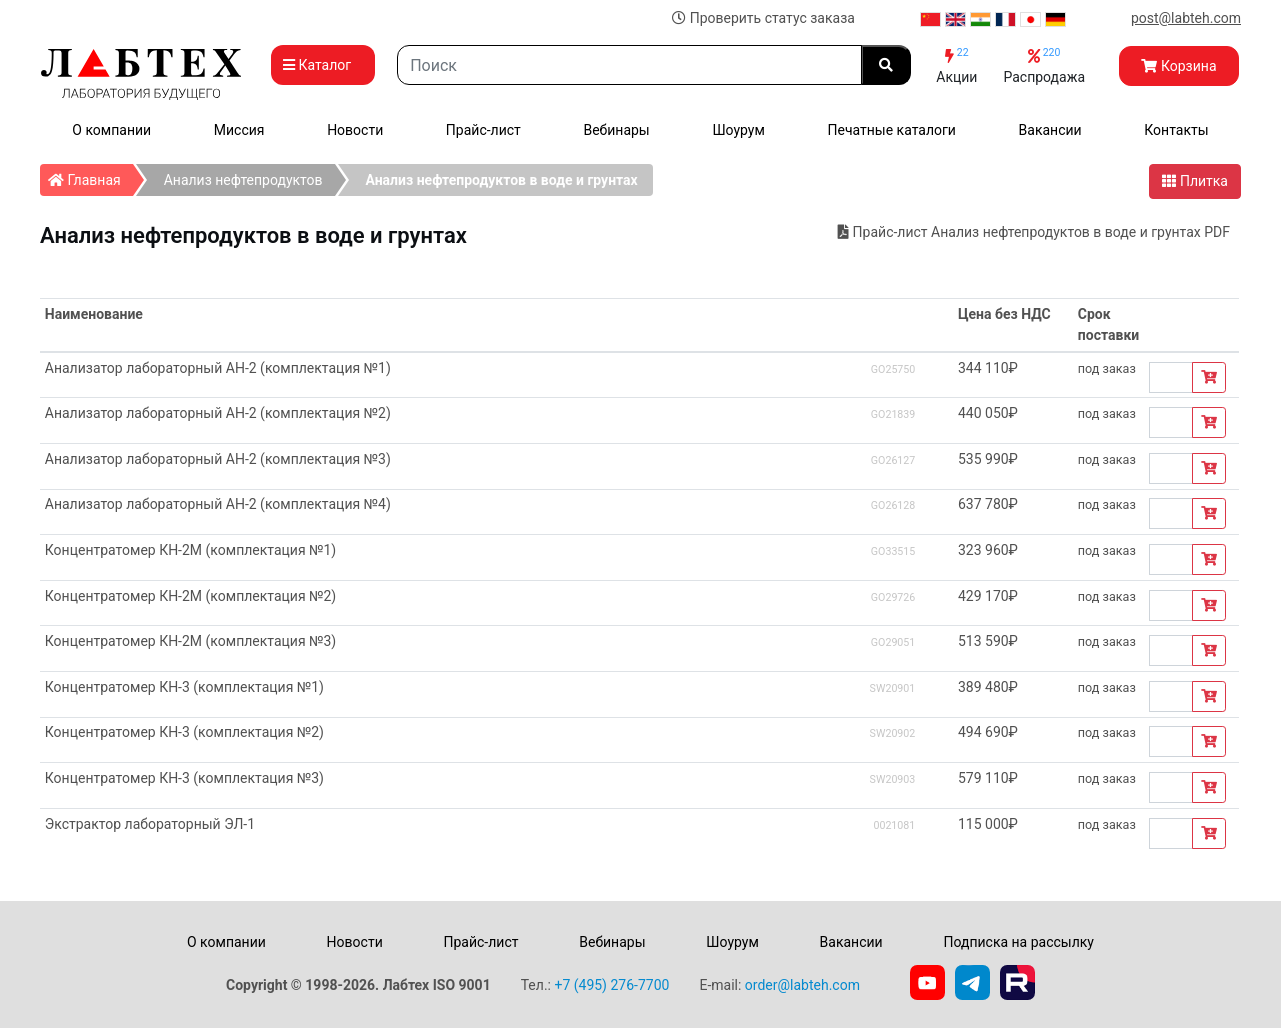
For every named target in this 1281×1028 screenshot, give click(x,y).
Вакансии (1050, 130)
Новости (355, 130)
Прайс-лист (483, 130)
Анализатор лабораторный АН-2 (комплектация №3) (218, 459)
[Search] (629, 65)
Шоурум (738, 130)
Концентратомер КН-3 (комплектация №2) (184, 732)
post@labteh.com (1186, 18)
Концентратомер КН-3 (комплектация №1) (184, 687)
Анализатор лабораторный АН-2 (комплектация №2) (218, 413)
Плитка (1195, 181)
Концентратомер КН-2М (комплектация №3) (190, 641)
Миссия (239, 130)
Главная (90, 176)
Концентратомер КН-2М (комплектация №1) (190, 550)
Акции (956, 65)
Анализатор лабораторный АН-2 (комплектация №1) (218, 368)
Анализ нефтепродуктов (243, 180)
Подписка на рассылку (1018, 942)
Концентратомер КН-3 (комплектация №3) (184, 778)
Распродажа (1044, 65)
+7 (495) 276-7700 (611, 985)
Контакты (1176, 130)
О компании (111, 130)
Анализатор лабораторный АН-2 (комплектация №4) (218, 504)
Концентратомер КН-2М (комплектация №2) (190, 596)
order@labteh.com (802, 985)
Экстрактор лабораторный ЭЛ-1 (150, 824)
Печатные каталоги (891, 130)
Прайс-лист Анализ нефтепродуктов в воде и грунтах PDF (1034, 232)
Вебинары (616, 130)
